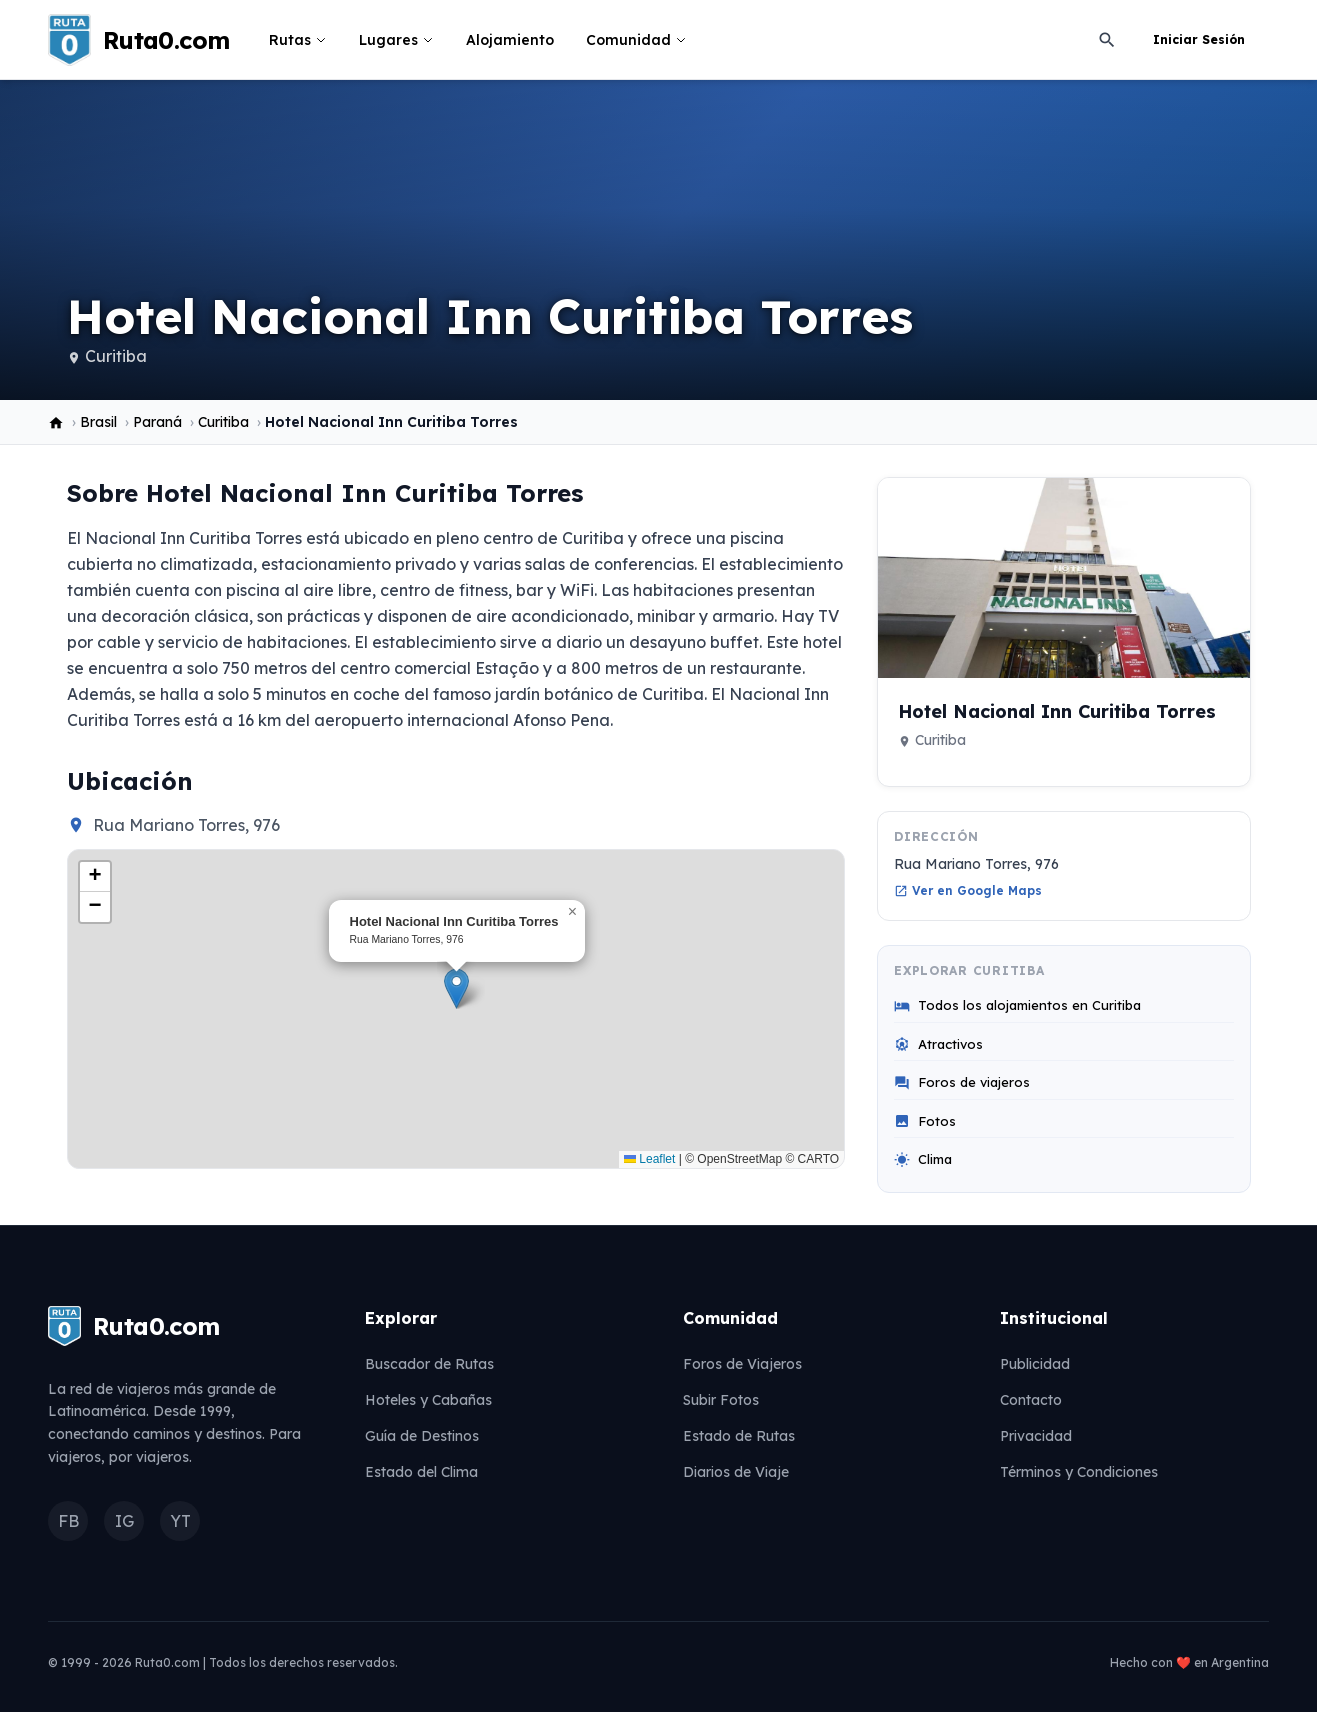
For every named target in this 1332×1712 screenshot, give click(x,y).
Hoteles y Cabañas (428, 1400)
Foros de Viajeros (742, 1364)
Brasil (98, 422)
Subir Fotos (721, 1400)
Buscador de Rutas (429, 1364)
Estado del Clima (421, 1472)
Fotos (925, 1121)
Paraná (157, 422)
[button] (456, 988)
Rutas (298, 40)
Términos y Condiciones (1079, 1472)
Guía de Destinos (422, 1436)
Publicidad (1035, 1364)
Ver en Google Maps (968, 890)
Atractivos (938, 1044)
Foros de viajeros (962, 1082)
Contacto (1031, 1400)
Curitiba (116, 356)
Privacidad (1036, 1436)
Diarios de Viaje (736, 1472)
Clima (923, 1159)
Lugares (396, 40)
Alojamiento (510, 40)
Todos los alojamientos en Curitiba (1017, 1005)
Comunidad (636, 40)
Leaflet (649, 1159)
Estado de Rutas (739, 1436)
